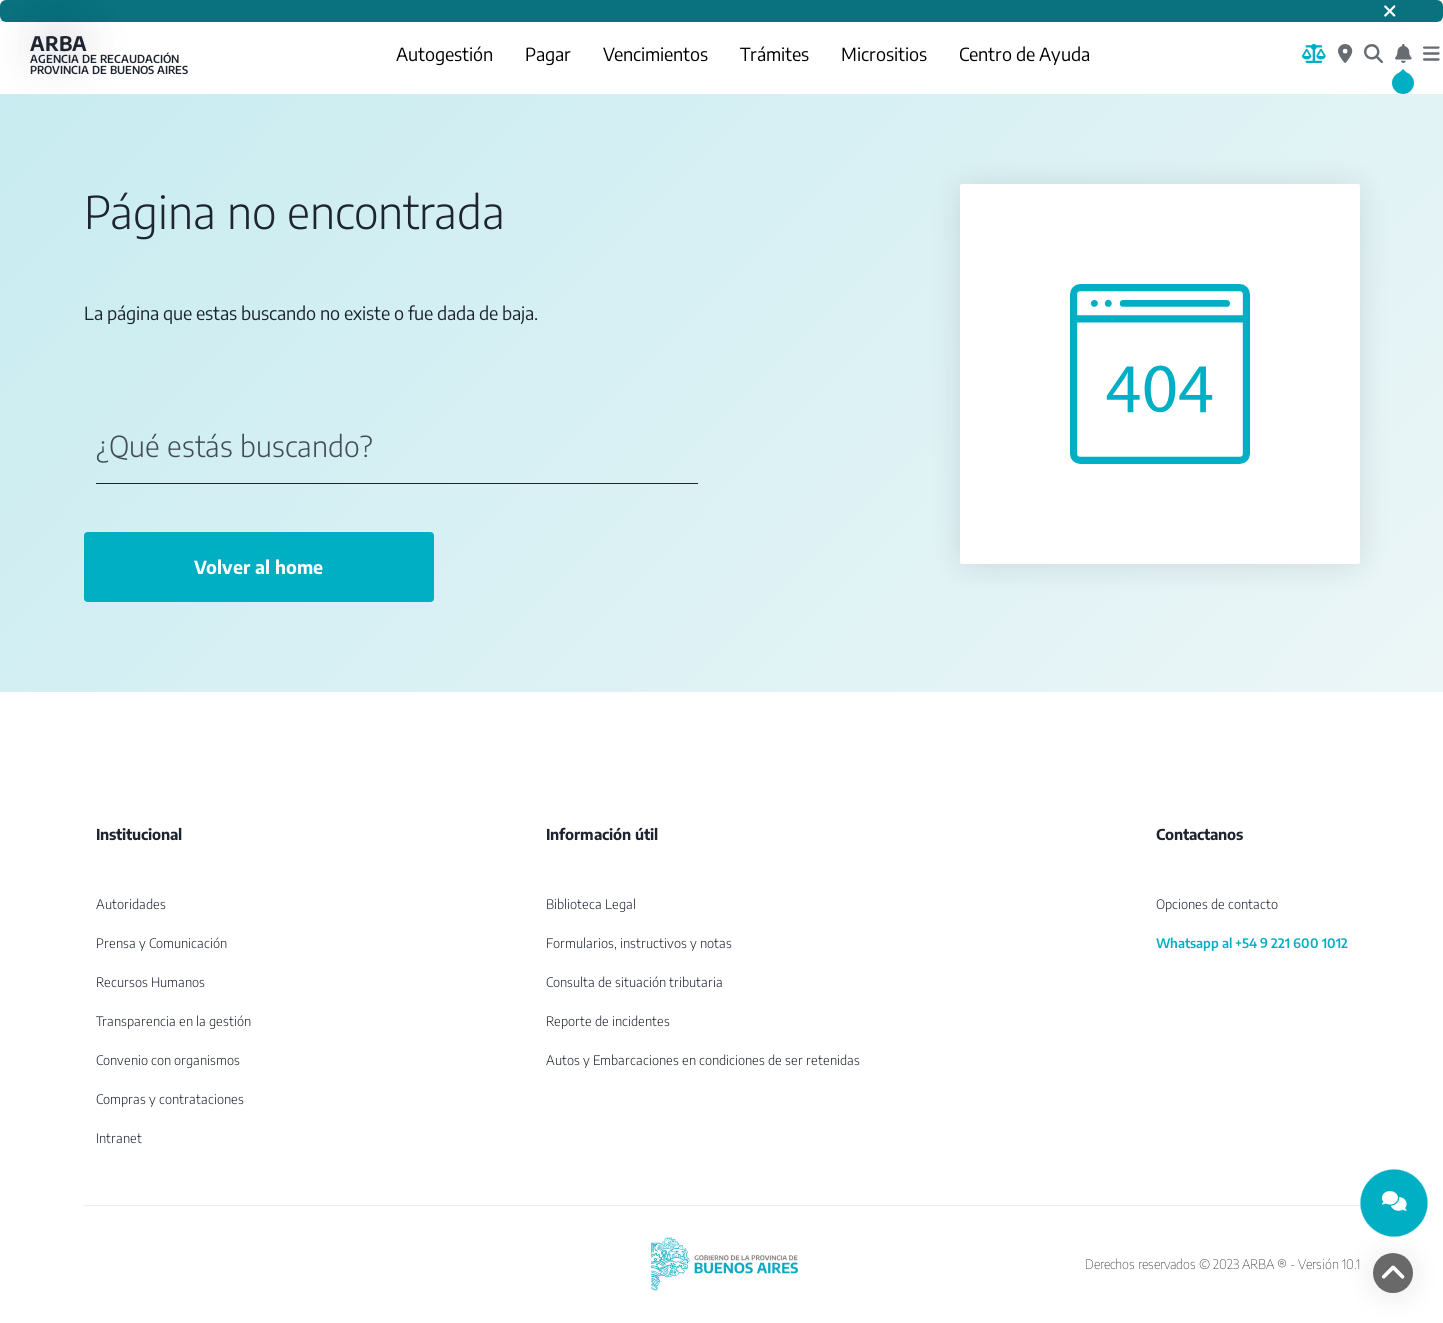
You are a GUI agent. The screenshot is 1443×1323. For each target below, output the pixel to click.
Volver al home (258, 566)
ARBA (110, 54)
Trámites (774, 53)
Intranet (119, 1138)
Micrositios (884, 53)
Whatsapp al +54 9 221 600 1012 (1252, 943)
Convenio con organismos (168, 1060)
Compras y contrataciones (170, 1099)
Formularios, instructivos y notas (639, 943)
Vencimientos (655, 53)
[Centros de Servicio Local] (1345, 54)
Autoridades (131, 904)
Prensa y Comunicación (161, 943)
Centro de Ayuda (1024, 53)
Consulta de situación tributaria (634, 982)
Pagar (548, 53)
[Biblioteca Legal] (1314, 54)
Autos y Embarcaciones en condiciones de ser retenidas (703, 1060)
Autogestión (444, 53)
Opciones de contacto (1217, 904)
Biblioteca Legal (591, 904)
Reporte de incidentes (608, 1021)
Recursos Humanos (150, 982)
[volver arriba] (1393, 1273)
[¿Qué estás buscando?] (1373, 54)
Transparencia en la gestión (173, 1021)
